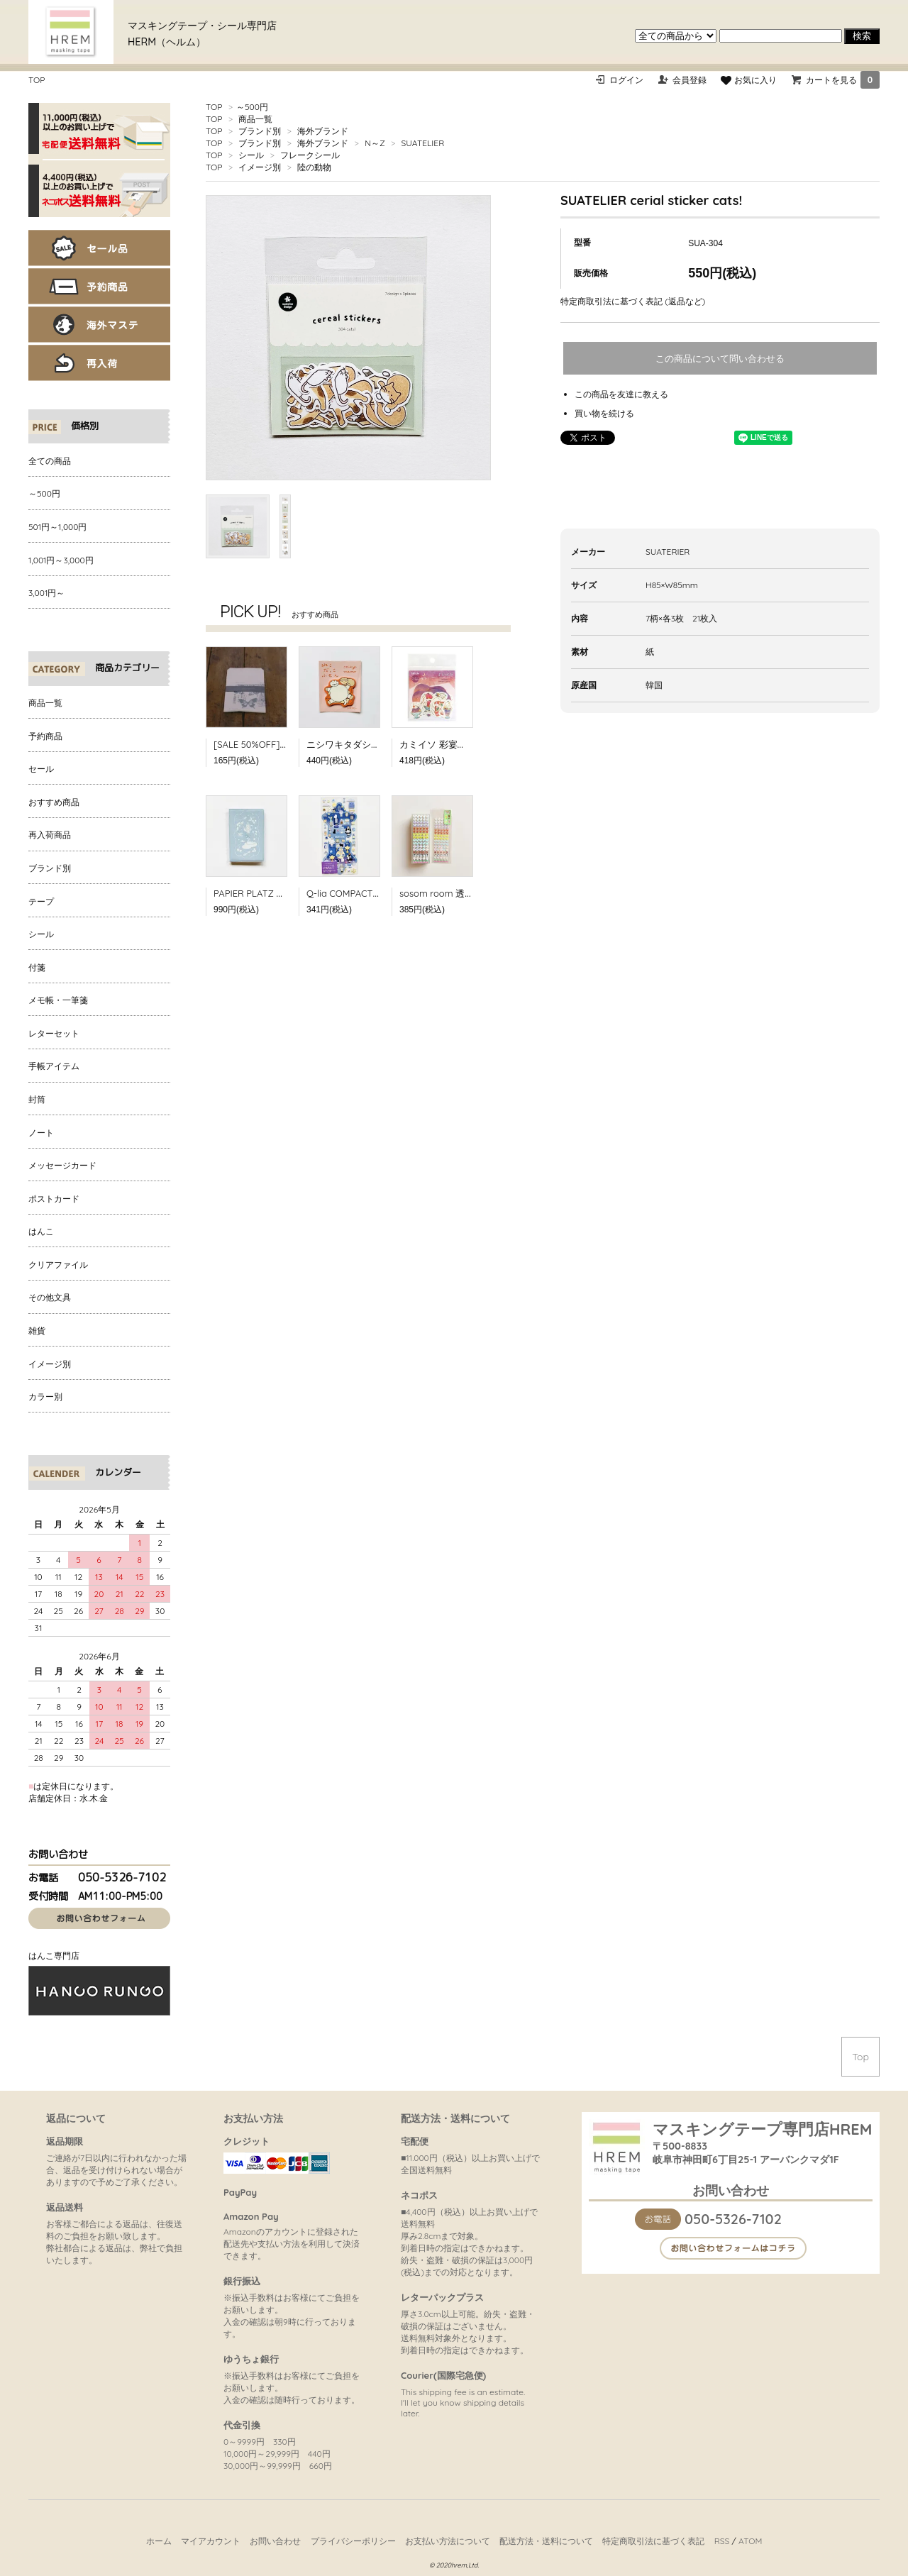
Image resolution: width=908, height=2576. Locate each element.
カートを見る (843, 79)
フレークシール (310, 155)
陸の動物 (314, 167)
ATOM (750, 2541)
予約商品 (99, 286)
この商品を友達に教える (621, 394)
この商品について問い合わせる (720, 358)
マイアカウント (210, 2541)
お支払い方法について (447, 2541)
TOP (36, 79)
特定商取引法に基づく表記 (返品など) (632, 301)
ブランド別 (259, 131)
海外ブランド (322, 131)
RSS (722, 2541)
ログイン (626, 79)
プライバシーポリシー (353, 2541)
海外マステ (99, 324)
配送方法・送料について (546, 2541)
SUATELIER (423, 143)
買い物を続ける (604, 413)
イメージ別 (259, 167)
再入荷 (99, 363)
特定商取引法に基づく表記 (653, 2541)
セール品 (99, 248)
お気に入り (748, 79)
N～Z (374, 143)
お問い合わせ (275, 2541)
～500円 (252, 106)
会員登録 (689, 79)
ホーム (159, 2541)
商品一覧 (255, 119)
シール (251, 155)
